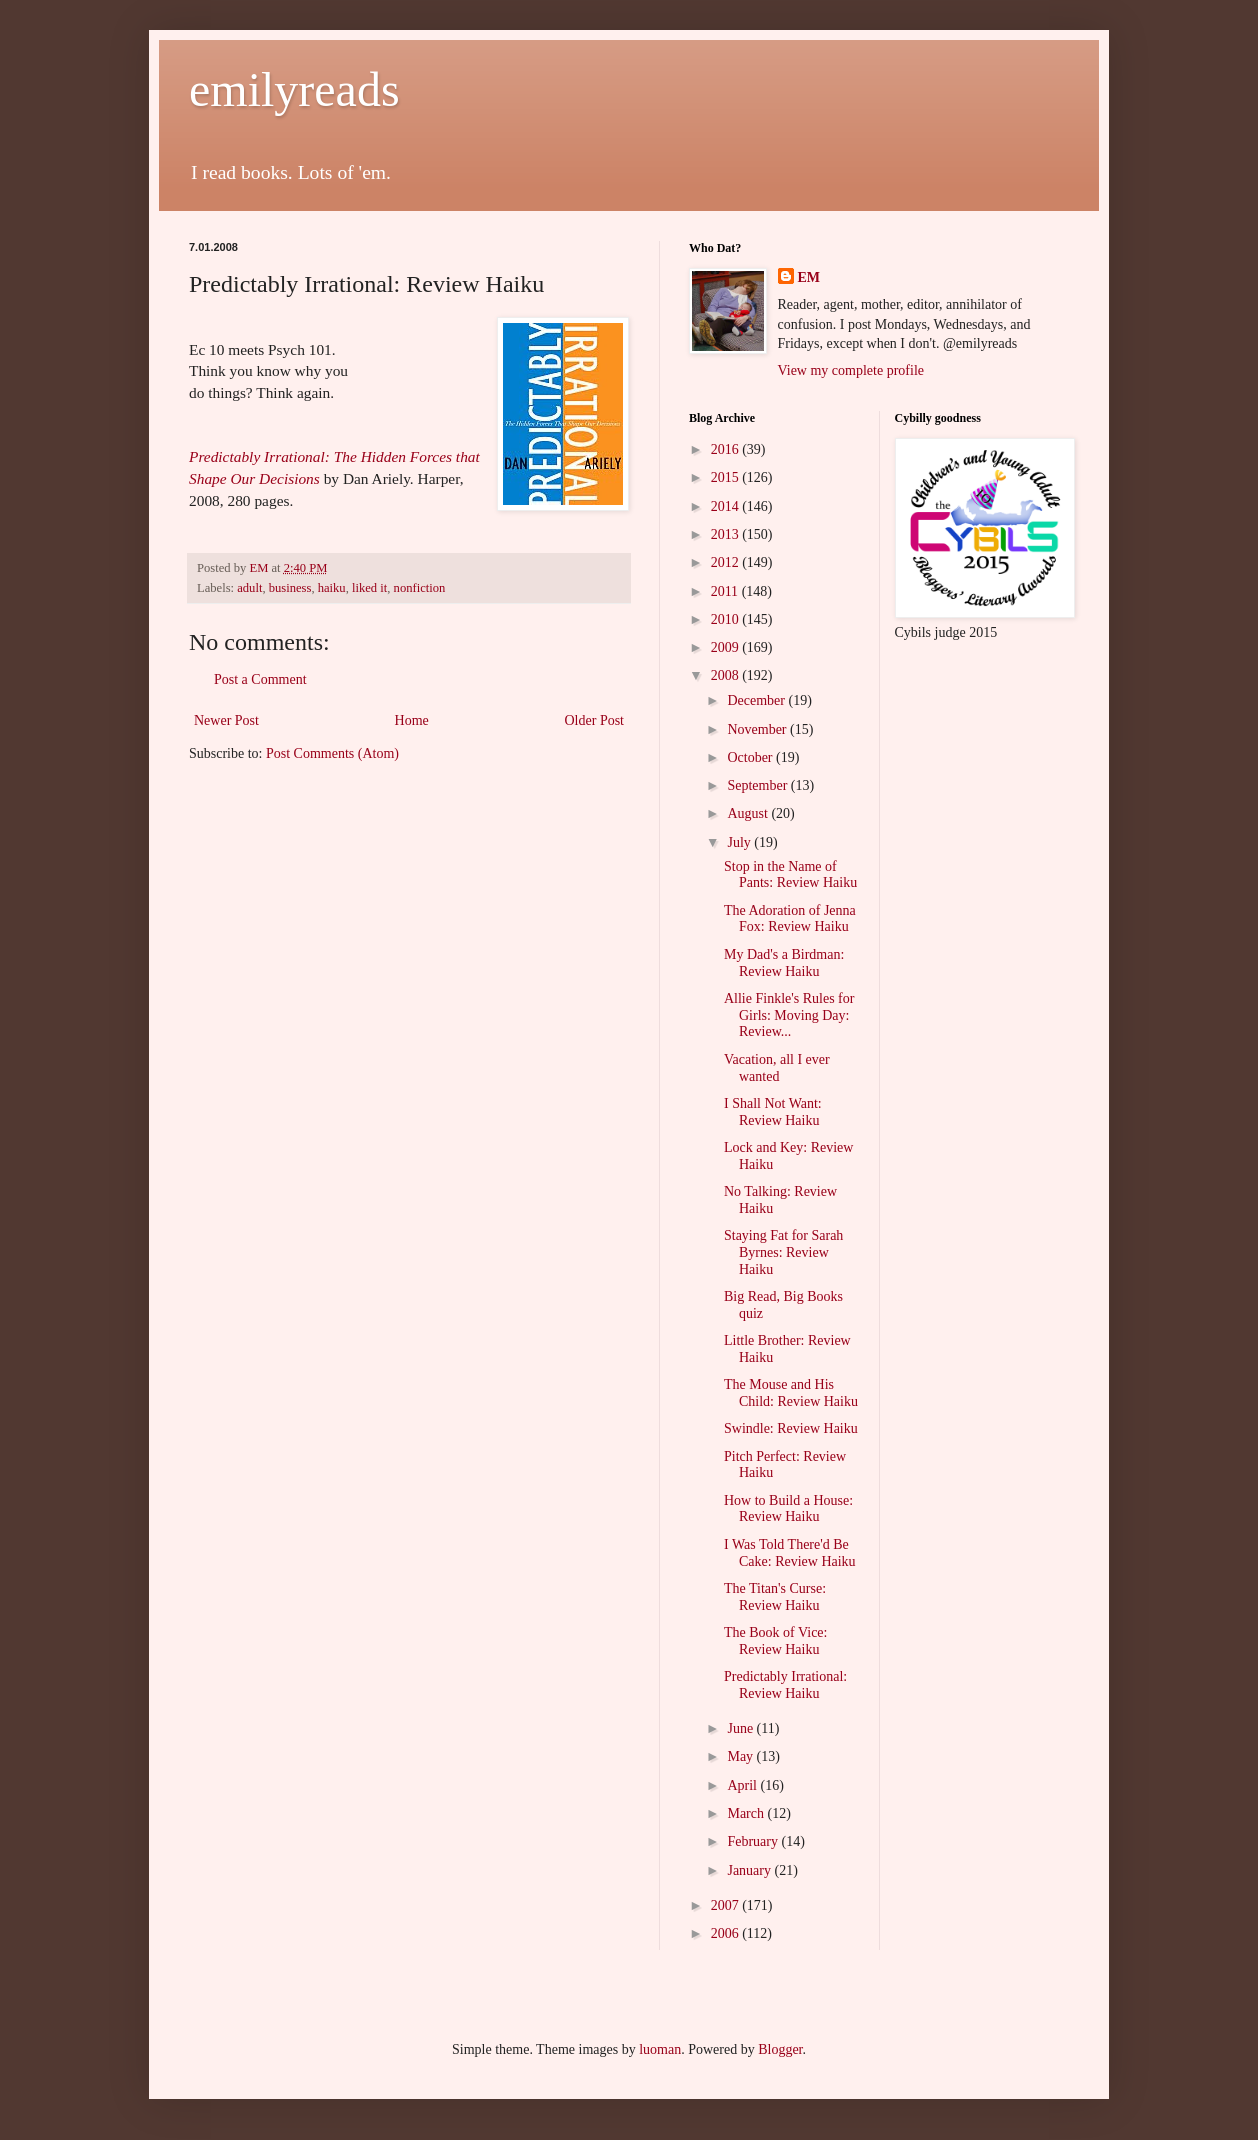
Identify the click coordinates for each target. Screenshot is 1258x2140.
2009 (727, 647)
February (754, 1841)
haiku (332, 588)
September (758, 785)
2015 (727, 477)
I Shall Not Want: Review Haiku (773, 1112)
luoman (660, 2049)
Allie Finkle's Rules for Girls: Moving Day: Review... (789, 1015)
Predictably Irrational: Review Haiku (785, 1685)
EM (809, 277)
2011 (726, 591)
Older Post (595, 720)
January (750, 1870)
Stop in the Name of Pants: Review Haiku (790, 875)
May (741, 1756)
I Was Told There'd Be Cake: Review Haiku (790, 1553)
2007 (727, 1905)
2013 (727, 534)
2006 (727, 1933)
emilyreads (294, 89)
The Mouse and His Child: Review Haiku (791, 1393)
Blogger (780, 2049)
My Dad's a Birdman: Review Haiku (784, 963)
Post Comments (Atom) (332, 753)
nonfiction (420, 588)
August (749, 813)
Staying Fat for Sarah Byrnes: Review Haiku (783, 1252)
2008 (727, 675)
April (743, 1785)
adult (249, 588)
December (757, 700)
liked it (369, 588)
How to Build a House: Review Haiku (788, 1509)
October (751, 757)
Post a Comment (260, 679)
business (290, 588)
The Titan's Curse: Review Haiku (775, 1597)
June (741, 1728)
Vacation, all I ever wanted (777, 1068)
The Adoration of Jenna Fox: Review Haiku (790, 919)
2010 (727, 619)
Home (412, 720)
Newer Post (226, 720)
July (740, 842)
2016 (727, 449)
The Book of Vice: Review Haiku (776, 1641)
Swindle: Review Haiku (791, 1428)
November (758, 729)
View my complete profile (851, 370)
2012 (727, 562)
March (747, 1813)
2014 (727, 506)
